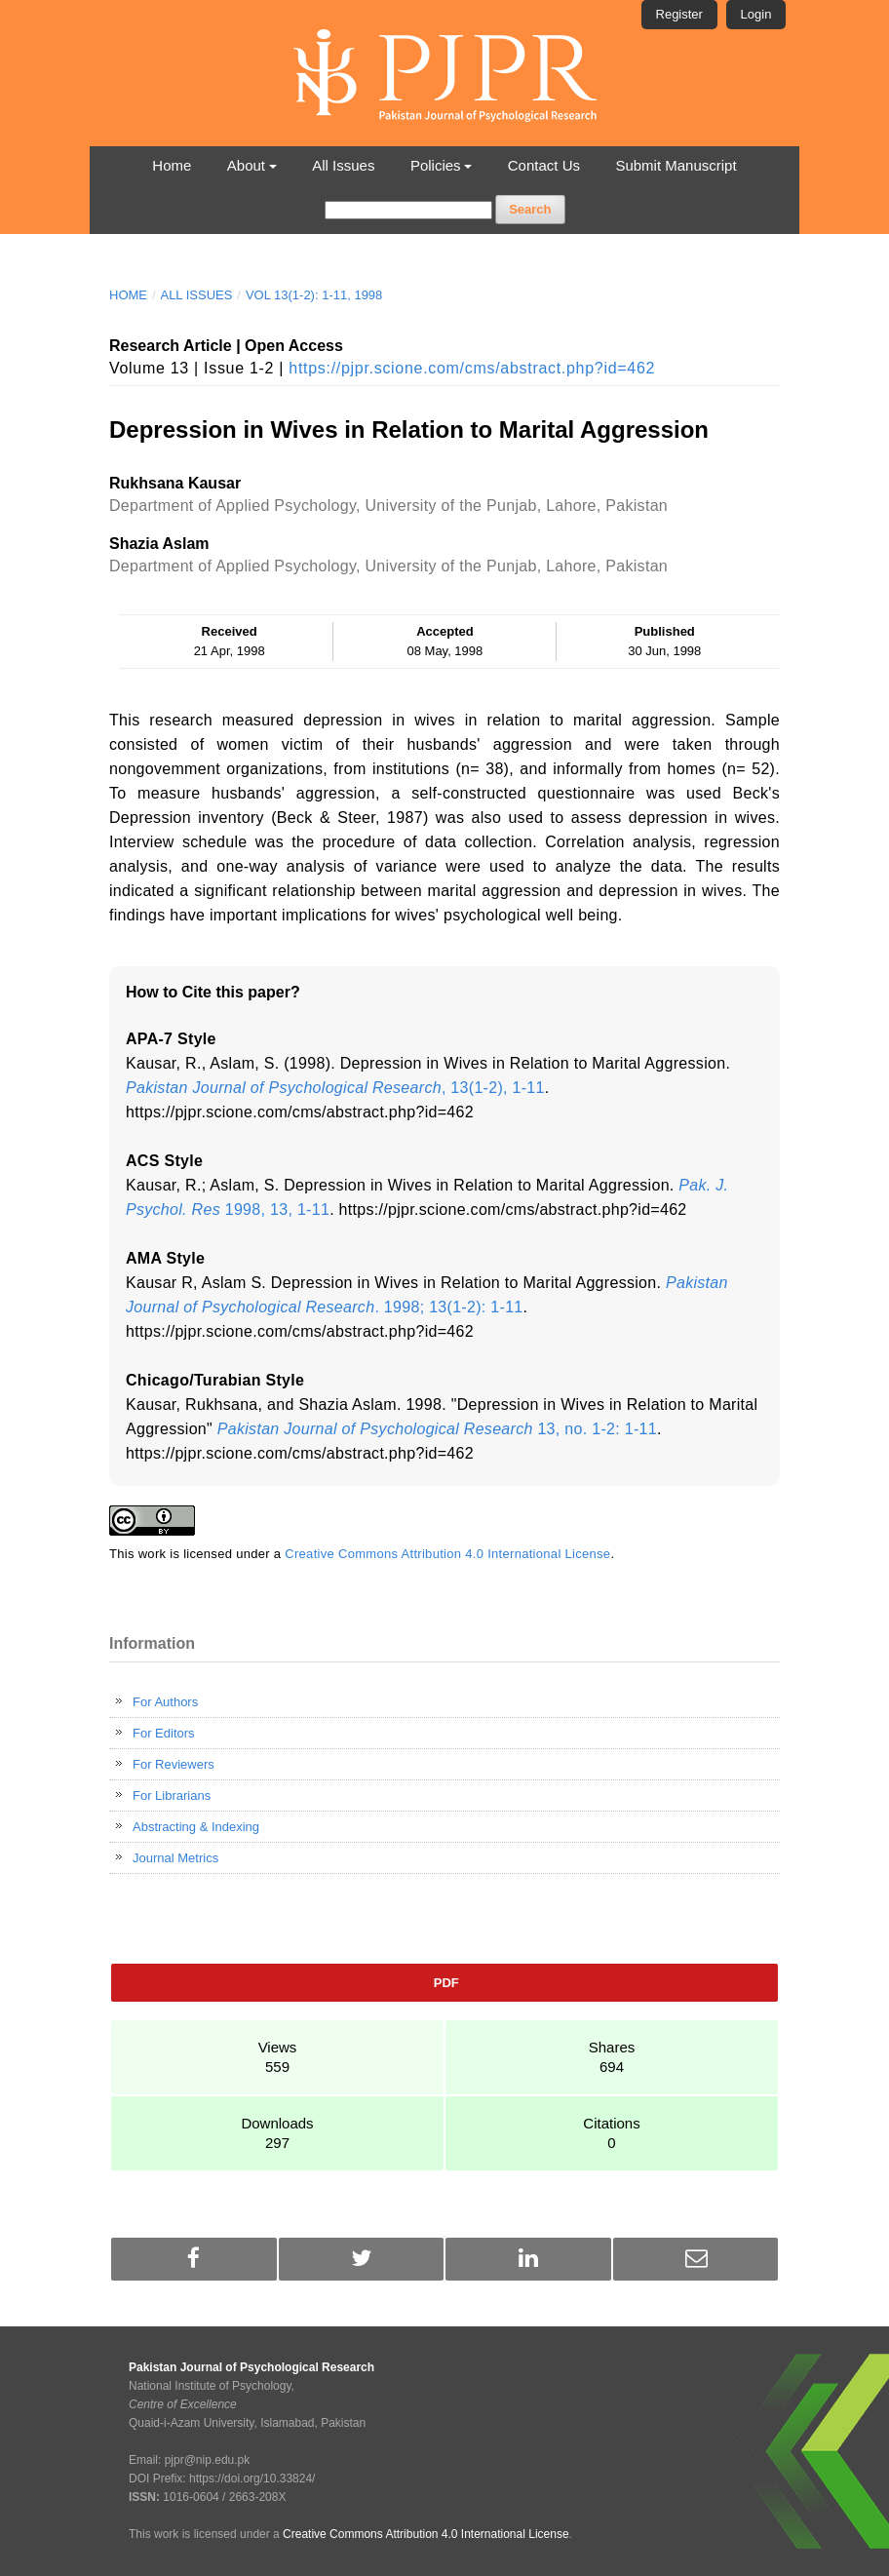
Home (171, 165)
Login (756, 14)
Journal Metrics (175, 1858)
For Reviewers (173, 1764)
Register (679, 14)
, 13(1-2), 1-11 (335, 1087)
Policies (435, 165)
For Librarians (172, 1795)
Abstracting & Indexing (196, 1826)
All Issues (343, 165)
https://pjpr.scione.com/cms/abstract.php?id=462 (472, 368)
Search (530, 209)
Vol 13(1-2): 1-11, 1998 (314, 295)
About (246, 165)
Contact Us (544, 165)
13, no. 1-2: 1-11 (437, 1429)
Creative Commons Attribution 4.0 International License (447, 1553)
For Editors (164, 1733)
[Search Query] (408, 210)
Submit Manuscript (675, 165)
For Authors (165, 1702)
